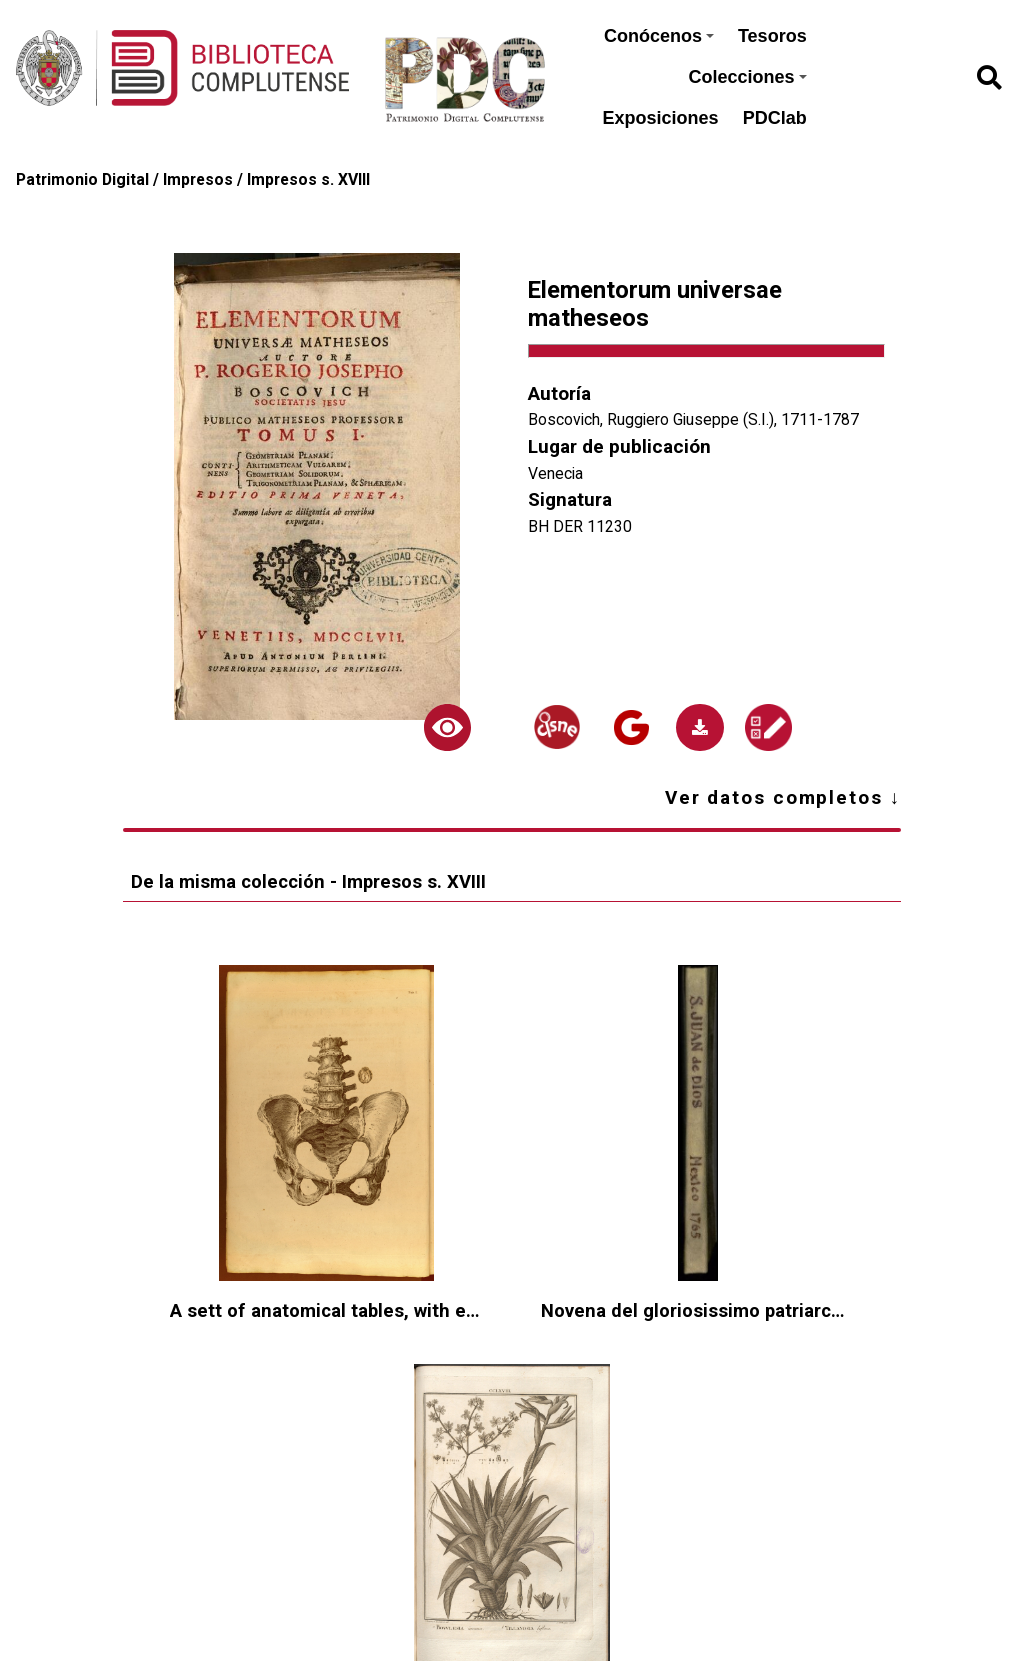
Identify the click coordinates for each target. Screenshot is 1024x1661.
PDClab (775, 118)
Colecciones (748, 77)
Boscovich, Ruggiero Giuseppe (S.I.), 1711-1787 (693, 419)
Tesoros (772, 36)
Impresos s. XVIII (308, 179)
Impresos (198, 179)
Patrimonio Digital (82, 179)
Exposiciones (661, 118)
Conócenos (659, 36)
